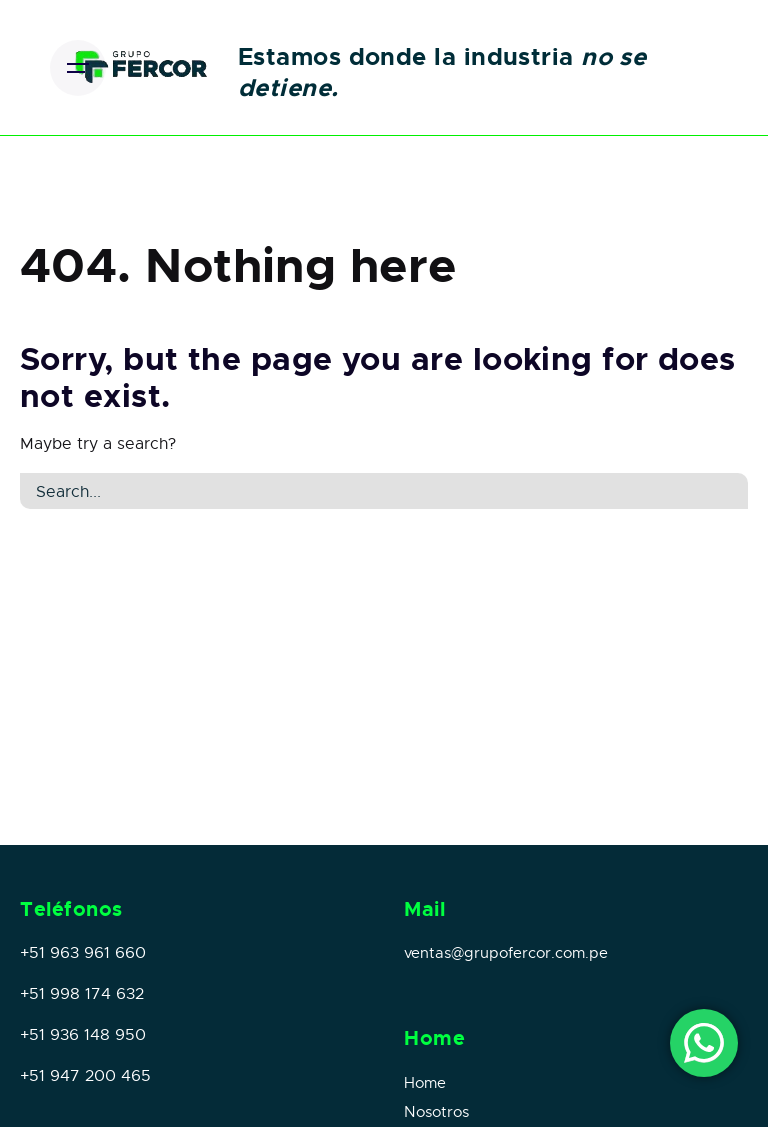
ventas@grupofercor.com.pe (506, 953)
